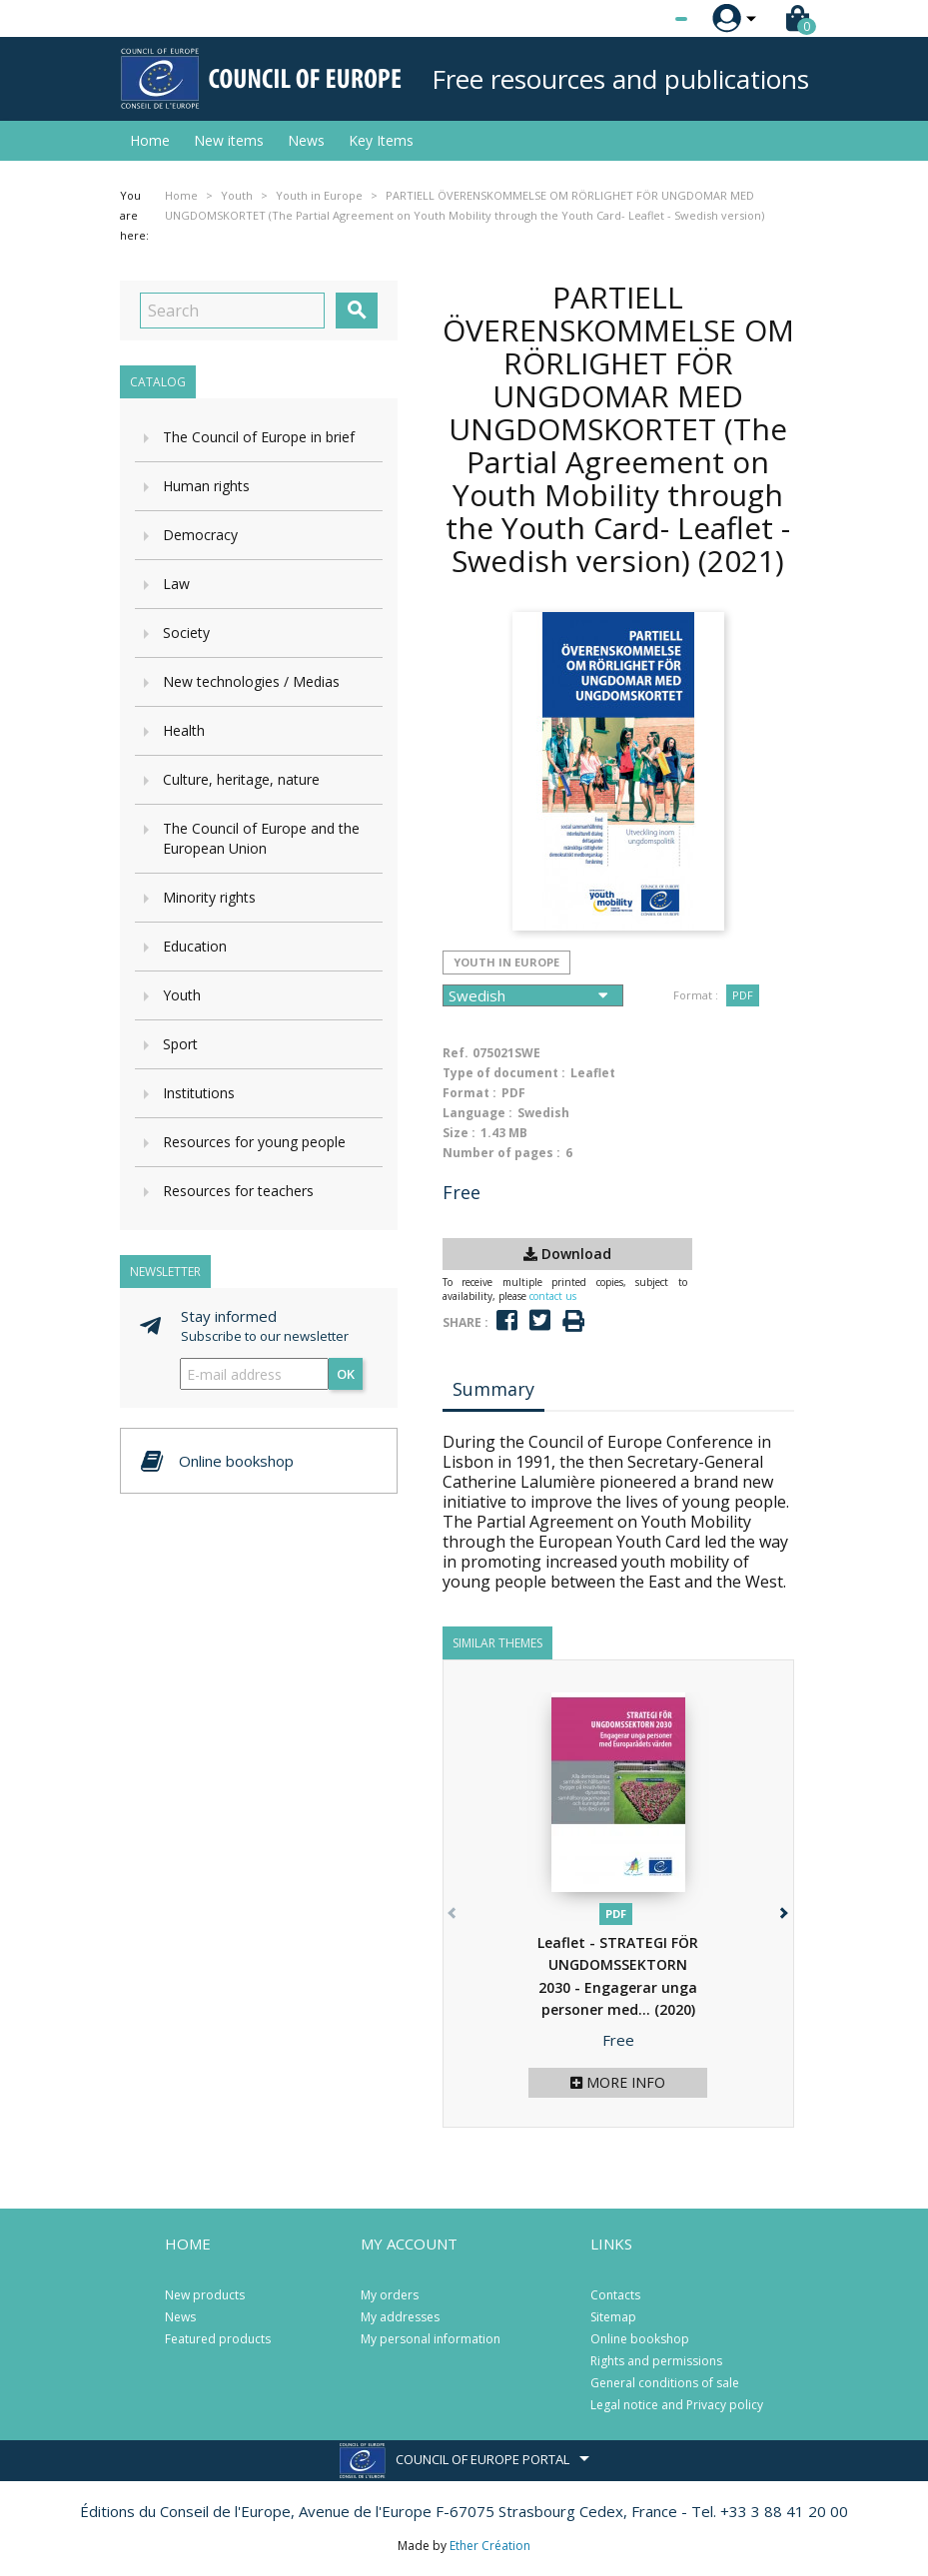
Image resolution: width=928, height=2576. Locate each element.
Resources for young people (254, 1141)
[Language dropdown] (643, 19)
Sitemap (613, 2316)
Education (195, 946)
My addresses (400, 2316)
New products (205, 2294)
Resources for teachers (238, 1190)
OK (346, 1374)
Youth (182, 994)
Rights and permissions (656, 2360)
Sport (180, 1043)
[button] (782, 1909)
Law (176, 583)
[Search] (232, 310)
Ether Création (490, 2545)
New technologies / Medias (251, 681)
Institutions (199, 1092)
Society (186, 632)
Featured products (218, 2338)
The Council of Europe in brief (259, 436)
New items (229, 140)
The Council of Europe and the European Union (261, 838)
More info (617, 2082)
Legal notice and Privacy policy (676, 2404)
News (306, 140)
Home (150, 140)
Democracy (200, 534)
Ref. (455, 1052)
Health (184, 730)
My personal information (430, 2338)
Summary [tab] (493, 1389)
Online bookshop (639, 2338)
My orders (390, 2294)
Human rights (206, 485)
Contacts (615, 2294)
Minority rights (209, 897)
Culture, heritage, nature (241, 779)
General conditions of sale (664, 2382)
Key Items (381, 140)
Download (567, 1253)
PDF (742, 994)
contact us (552, 1296)
